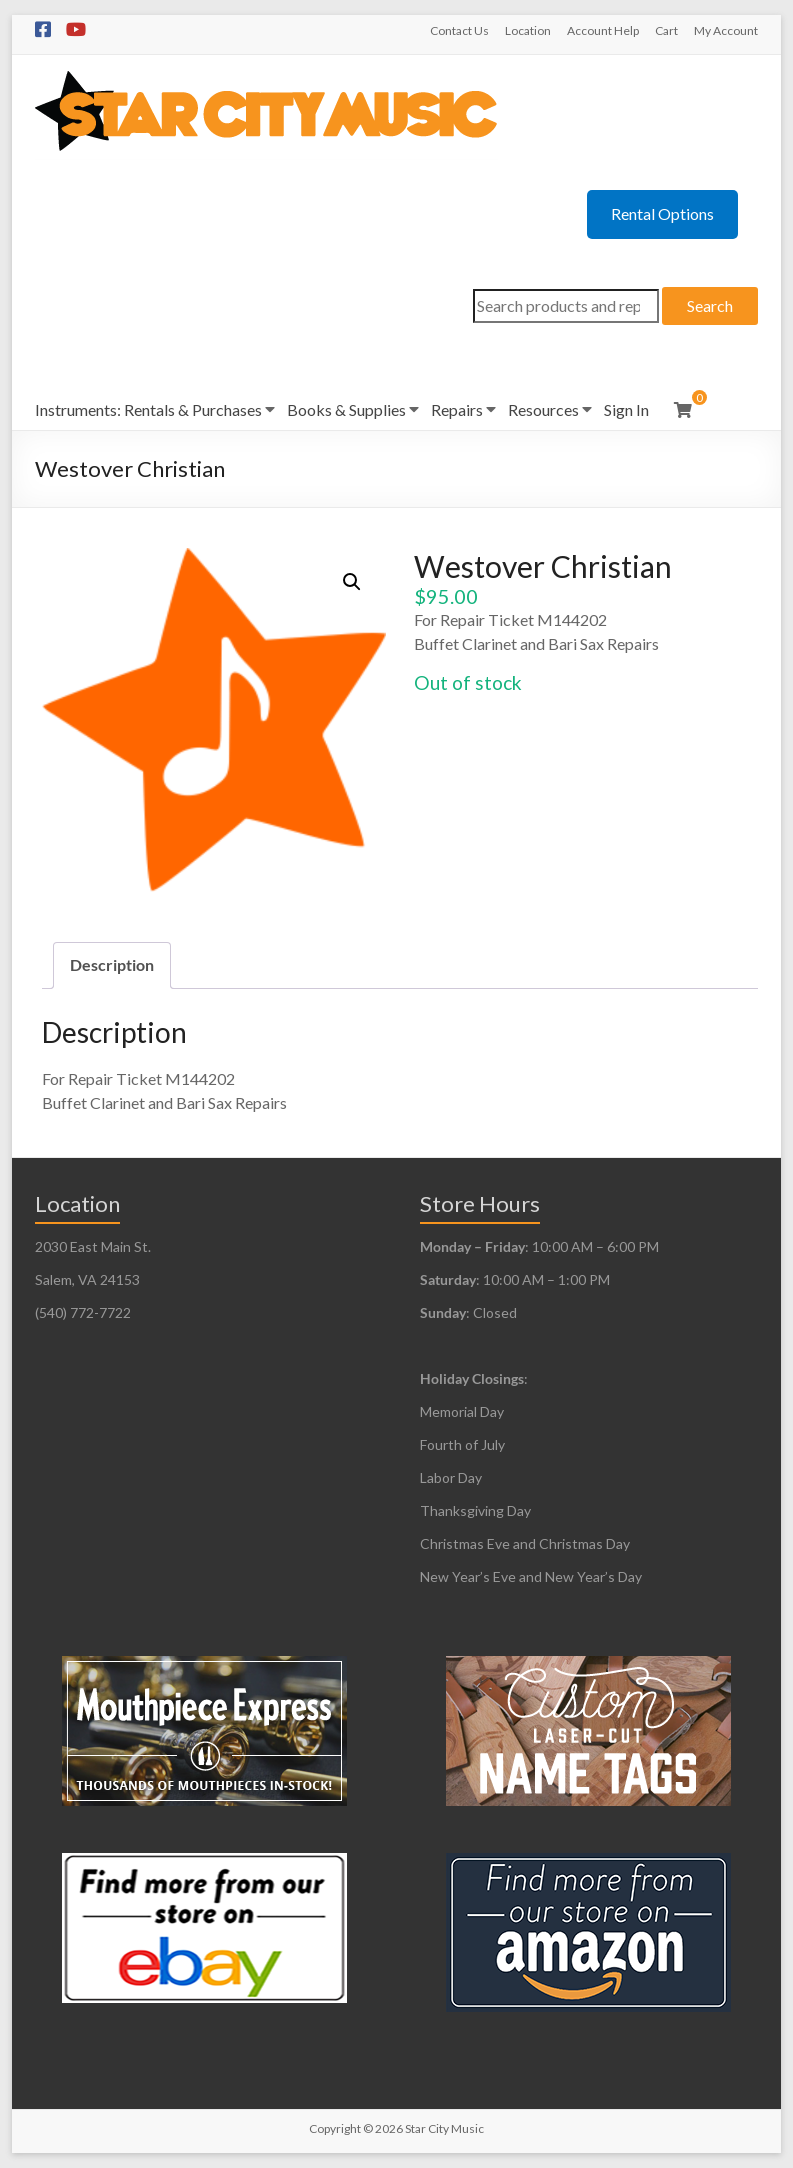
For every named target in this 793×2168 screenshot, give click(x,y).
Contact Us (459, 30)
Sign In (626, 409)
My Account (726, 30)
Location (528, 30)
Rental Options (662, 213)
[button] (352, 582)
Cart (666, 30)
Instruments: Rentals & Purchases (148, 409)
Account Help (603, 30)
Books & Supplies (346, 409)
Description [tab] (112, 964)
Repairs (457, 409)
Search (710, 305)
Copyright (335, 2128)
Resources (543, 409)
